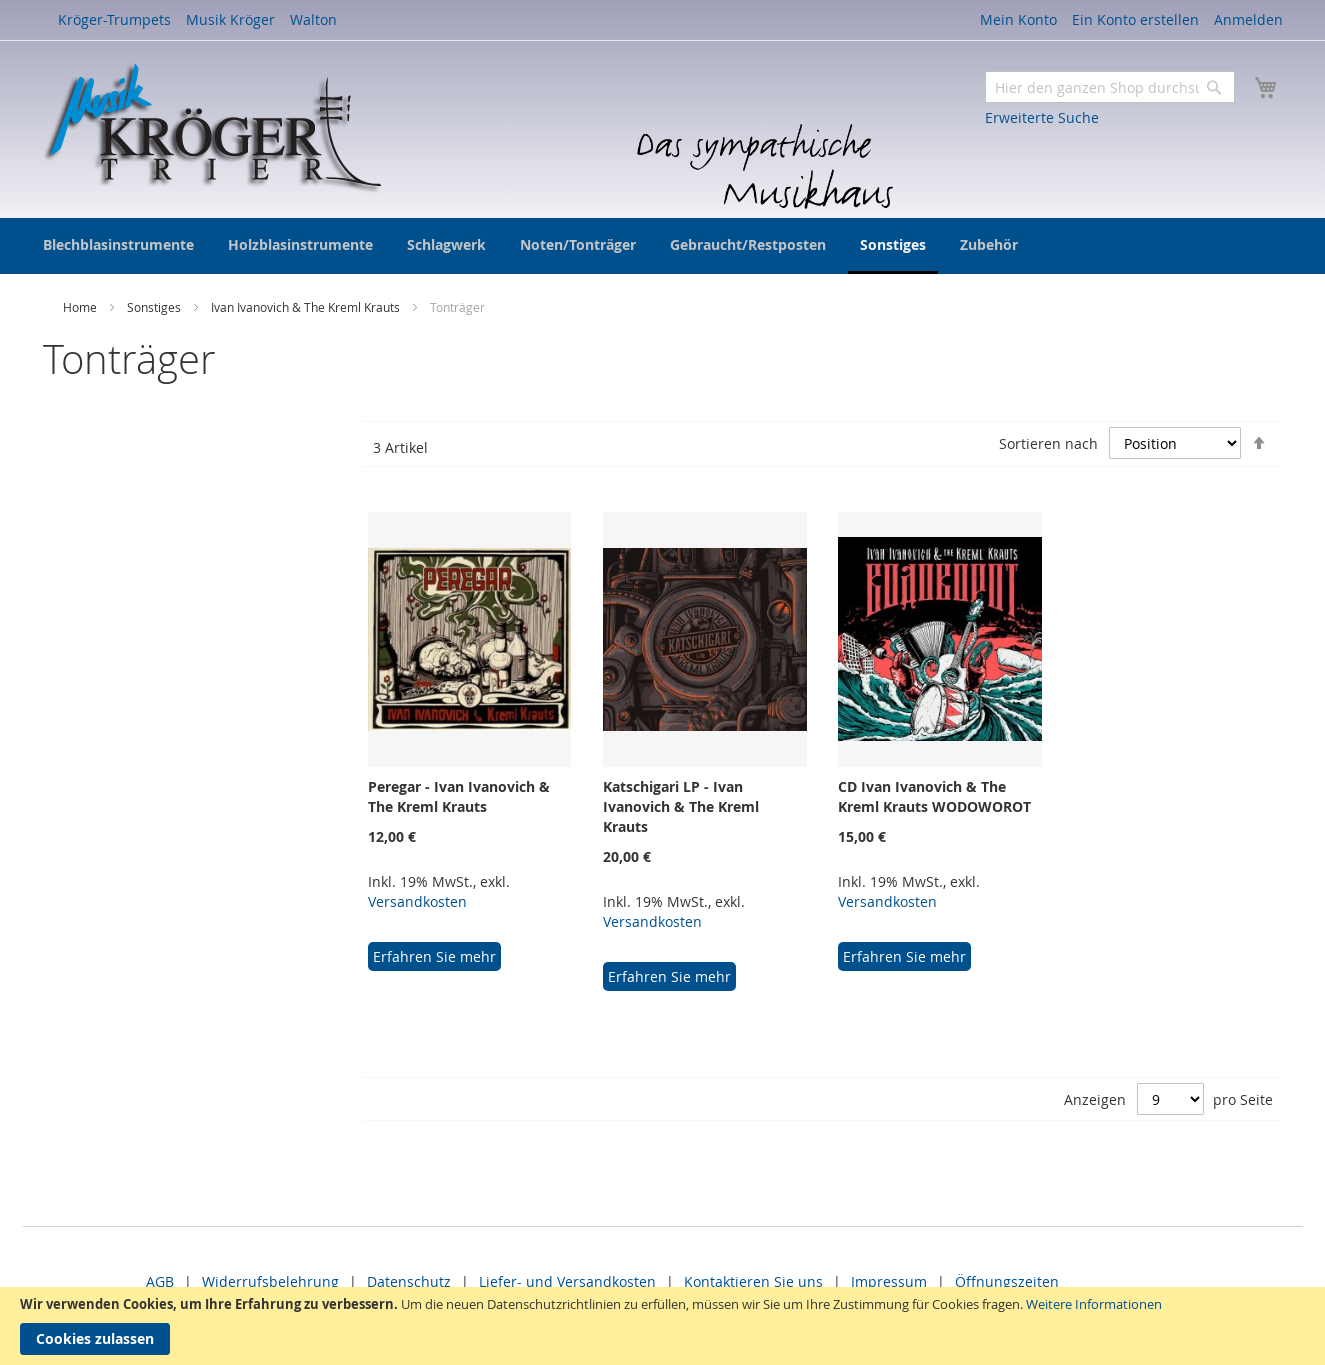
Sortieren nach (1048, 443)
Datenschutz (409, 1281)
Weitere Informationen (1094, 1304)
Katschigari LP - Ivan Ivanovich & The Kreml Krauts (681, 806)
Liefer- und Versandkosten (567, 1281)
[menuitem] (118, 244)
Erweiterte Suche (1042, 117)
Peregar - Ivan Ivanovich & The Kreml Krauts (459, 796)
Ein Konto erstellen (1135, 19)
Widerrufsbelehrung (270, 1281)
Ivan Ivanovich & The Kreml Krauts (307, 307)
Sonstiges (155, 307)
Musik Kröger (230, 19)
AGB (160, 1281)
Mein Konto (1018, 19)
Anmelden (1248, 19)
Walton (313, 19)
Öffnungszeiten (1007, 1281)
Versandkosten (417, 901)
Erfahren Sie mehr (434, 956)
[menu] (663, 246)
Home (81, 307)
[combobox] (1110, 87)
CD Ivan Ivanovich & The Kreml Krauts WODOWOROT (934, 796)
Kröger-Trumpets (114, 19)
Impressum (889, 1281)
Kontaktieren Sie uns (753, 1281)
